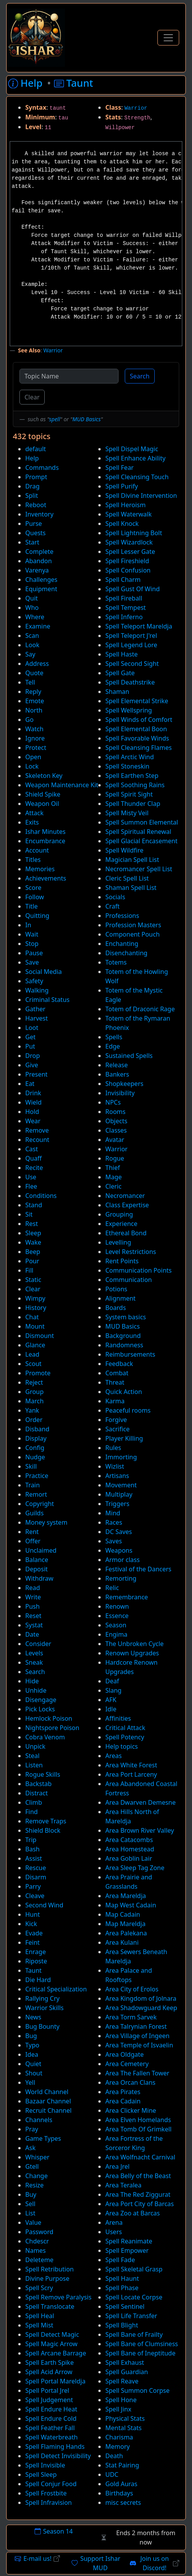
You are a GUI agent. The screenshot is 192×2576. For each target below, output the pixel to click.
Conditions (41, 1195)
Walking (37, 990)
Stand (33, 1205)
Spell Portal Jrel (47, 2390)
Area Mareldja (125, 1895)
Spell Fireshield (127, 561)
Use (30, 1177)
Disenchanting (126, 953)
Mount (35, 1326)
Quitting (37, 915)
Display (36, 1438)
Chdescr (37, 2241)
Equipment (41, 589)
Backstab (38, 1783)
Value (33, 2222)
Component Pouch (132, 934)
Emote (34, 701)
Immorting (121, 1457)
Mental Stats (123, 2428)
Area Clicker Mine (130, 2110)
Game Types (43, 2138)
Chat (32, 1317)
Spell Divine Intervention (141, 495)
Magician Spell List (132, 859)
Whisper (37, 2157)
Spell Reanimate (128, 2241)
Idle (110, 1709)
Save (32, 962)
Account (37, 850)
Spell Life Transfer (131, 2316)
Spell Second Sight (132, 663)
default (35, 449)
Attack (34, 813)
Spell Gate (120, 673)
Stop (31, 943)
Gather (35, 1009)
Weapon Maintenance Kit (61, 785)
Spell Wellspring (128, 710)
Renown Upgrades (132, 1653)
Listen (34, 1765)
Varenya (37, 570)
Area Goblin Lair (128, 1858)
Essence (117, 1615)
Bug (31, 2035)
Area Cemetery (126, 2063)
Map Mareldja (125, 1923)
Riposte (36, 1961)
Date (32, 1634)
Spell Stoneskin (127, 766)
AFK (110, 1699)
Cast (31, 1149)
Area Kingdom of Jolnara (140, 1998)
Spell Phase (121, 2288)
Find (31, 1811)
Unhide (35, 1690)
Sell (30, 2203)
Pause (34, 953)
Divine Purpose (47, 2278)
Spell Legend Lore (131, 645)
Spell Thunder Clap (132, 803)
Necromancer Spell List (138, 869)
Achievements (45, 878)
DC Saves (118, 1531)
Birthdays (119, 2493)
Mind (112, 1513)
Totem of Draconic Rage (140, 1009)
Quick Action (123, 1391)
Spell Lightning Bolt (133, 533)
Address (37, 663)
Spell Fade (120, 2260)
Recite (34, 1167)
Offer (32, 1541)
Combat (116, 1373)
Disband (37, 1429)
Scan (32, 635)
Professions (122, 915)
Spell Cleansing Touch (137, 477)
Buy (30, 2194)
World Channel (46, 2091)
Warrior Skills (44, 2007)
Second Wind (44, 1905)
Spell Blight (121, 2325)
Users (113, 2232)
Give (31, 1065)
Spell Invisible (45, 2465)
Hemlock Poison (48, 1718)
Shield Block (42, 1830)
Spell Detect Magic (52, 2334)
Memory (117, 2446)
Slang (113, 1690)
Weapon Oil (42, 803)
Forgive (116, 1419)
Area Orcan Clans (130, 2082)
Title (31, 906)
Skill (31, 1466)
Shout (33, 2073)
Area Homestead (129, 1849)
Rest (31, 1223)
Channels (38, 2119)
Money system (46, 1522)
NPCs (113, 1102)
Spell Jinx (118, 2409)
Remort (36, 1494)
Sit (29, 1214)
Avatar (114, 1139)
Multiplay (119, 1494)
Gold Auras (121, 2484)
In (28, 925)
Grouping (119, 1214)
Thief (112, 1167)
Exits (32, 822)
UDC (112, 2474)
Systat (34, 1625)
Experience (121, 1223)
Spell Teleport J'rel (131, 635)
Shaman (117, 691)
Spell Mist (39, 2325)
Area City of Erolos (132, 1989)
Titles (33, 859)
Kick (31, 1923)
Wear (32, 1121)
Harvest (36, 1018)
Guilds (34, 1513)
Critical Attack (125, 1727)
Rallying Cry (42, 1998)
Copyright (39, 1503)
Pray (31, 2129)
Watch (34, 729)
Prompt (36, 477)
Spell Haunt (122, 2278)
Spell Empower (126, 2250)
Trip (31, 1839)
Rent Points (122, 1261)
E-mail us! (37, 2558)
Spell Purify (121, 486)
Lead (32, 1354)
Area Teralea (123, 2185)
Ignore (35, 738)
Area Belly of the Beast (138, 2175)
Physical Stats (125, 2418)
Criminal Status (47, 999)
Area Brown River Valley (139, 1830)
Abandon (38, 561)
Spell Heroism (125, 505)
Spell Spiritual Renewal (138, 831)
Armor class (122, 1559)
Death (114, 2456)
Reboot (35, 505)
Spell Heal (39, 2316)
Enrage (35, 1951)
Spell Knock (122, 523)
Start (32, 542)
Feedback (119, 1363)
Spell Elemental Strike (136, 701)
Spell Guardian (126, 2372)
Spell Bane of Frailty (134, 2334)
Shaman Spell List (131, 887)
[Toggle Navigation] (168, 38)
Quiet (33, 2063)
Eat (30, 1083)
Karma (114, 1401)
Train (32, 1485)
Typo (32, 2045)
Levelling (118, 1242)
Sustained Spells (129, 1055)
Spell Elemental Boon (136, 729)
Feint (32, 1942)
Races (113, 1522)
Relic (112, 1587)
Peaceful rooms (127, 1410)
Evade (34, 1933)
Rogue (114, 1158)
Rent (32, 1531)
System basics (125, 1317)
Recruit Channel (48, 2110)
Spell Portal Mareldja (55, 2381)
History (35, 1307)
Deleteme (39, 2260)
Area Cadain (123, 2101)
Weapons (119, 1550)
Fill (29, 1270)
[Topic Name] (69, 376)
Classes (116, 1130)
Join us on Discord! (154, 2563)
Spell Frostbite (46, 2493)
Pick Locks (40, 1709)
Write (33, 1597)
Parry (33, 1886)
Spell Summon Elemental (141, 822)
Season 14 (54, 2531)
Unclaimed (40, 1550)
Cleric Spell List (127, 878)
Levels (34, 1653)
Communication (128, 1279)
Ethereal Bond (126, 1233)
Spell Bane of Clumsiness (141, 2344)
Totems (116, 962)
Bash (32, 1849)
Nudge (35, 1457)
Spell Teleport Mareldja (138, 626)
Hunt (32, 1914)
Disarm (35, 1877)
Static (33, 1279)
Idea (31, 2054)
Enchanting (121, 943)
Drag (32, 486)
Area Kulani (122, 1942)
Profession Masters (133, 925)
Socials (115, 897)
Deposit (36, 1569)
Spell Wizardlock (129, 542)
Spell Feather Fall (50, 2428)
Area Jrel (117, 2166)
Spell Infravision (48, 2502)
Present (36, 1074)
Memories (40, 869)
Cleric (113, 1186)
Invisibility (120, 1093)
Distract (36, 1793)
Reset (33, 1615)
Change (36, 2175)
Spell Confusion (128, 570)
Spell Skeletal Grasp (133, 2269)
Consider (38, 1643)
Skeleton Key (44, 775)
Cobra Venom (45, 1737)
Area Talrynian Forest (136, 2026)
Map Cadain (122, 1914)
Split (31, 495)
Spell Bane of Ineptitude (140, 2353)
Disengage (40, 1699)
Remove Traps (45, 1821)
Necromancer (125, 1195)
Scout (33, 1363)
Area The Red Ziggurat (138, 2194)
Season (115, 1625)
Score (33, 887)
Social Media (43, 971)
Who (31, 607)
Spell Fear (119, 467)
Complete (39, 551)
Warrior (135, 108)
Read (32, 1587)
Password (39, 2232)
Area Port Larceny (131, 1774)
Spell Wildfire (124, 850)
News (33, 2017)
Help (32, 458)
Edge (112, 1046)
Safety (34, 981)
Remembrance (126, 1597)
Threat (114, 1382)
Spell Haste (121, 654)
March (34, 1401)
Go (29, 719)
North (33, 710)
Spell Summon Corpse (137, 2390)
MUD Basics (86, 419)
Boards (115, 1307)
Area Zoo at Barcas (132, 2213)
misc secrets (123, 2502)
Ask (30, 2147)
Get (30, 1037)
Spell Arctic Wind (129, 757)
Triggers (117, 1503)
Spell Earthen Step (132, 775)
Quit (31, 598)
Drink (33, 1093)
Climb (33, 1802)
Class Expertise (127, 1205)
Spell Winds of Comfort (138, 719)
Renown (117, 1606)
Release (116, 1065)
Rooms (115, 1111)
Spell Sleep (41, 2474)
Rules (113, 1447)
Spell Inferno (124, 617)
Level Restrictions (130, 1251)
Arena (113, 2222)
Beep (32, 1251)
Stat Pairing (122, 2465)
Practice (36, 1475)
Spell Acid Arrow (48, 2372)
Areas (113, 1755)
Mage (113, 1177)
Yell (30, 2082)
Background (123, 1335)
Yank (32, 1410)
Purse (33, 523)
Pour (32, 1261)
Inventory (39, 514)
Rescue (35, 1867)
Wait (31, 934)
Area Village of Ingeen (137, 2035)
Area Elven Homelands (138, 2119)
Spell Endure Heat (51, 2409)
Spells (113, 1037)
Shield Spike (42, 794)
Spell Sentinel (125, 2306)
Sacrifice (117, 1429)
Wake (33, 1242)
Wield (33, 1102)
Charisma (119, 2437)
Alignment (120, 1298)
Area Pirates (122, 2091)
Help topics (121, 1746)
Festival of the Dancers (138, 1569)
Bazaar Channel (48, 2101)
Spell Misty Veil (126, 813)
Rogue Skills (42, 1774)
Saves (113, 1541)
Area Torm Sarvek (131, 2017)
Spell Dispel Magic (131, 449)
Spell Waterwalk (128, 514)
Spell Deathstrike (130, 682)
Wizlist (114, 1466)
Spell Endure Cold (51, 2418)
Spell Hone (121, 2400)
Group (34, 1391)
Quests (35, 533)
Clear (32, 397)
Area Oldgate (124, 2054)
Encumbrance (45, 841)
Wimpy (35, 1298)
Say (30, 654)
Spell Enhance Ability (135, 458)
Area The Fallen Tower (137, 2073)
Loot (31, 1027)
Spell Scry (39, 2288)
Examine (37, 626)
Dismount (39, 1335)
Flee (31, 1186)
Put (30, 1046)
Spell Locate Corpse (133, 2297)
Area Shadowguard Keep (141, 2007)
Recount (37, 1139)
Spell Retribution (49, 2269)
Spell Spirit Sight (129, 794)
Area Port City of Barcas (139, 2203)
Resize (34, 2185)
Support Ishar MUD (96, 2563)
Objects (116, 1121)
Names (35, 2250)
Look (32, 645)
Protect (35, 747)
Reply (33, 691)
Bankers (117, 1074)
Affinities (118, 1718)
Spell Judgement (49, 2400)
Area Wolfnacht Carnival (140, 2157)
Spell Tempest (125, 607)
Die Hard (38, 1979)
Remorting (120, 1578)
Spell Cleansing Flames (138, 747)
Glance (35, 1345)
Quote (34, 673)
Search (140, 376)
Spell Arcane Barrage (55, 2353)
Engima (116, 1634)
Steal (32, 1755)
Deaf (112, 1681)
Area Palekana (126, 1933)
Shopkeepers (124, 1083)
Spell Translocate (49, 2306)
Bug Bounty (42, 2026)
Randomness (124, 1345)
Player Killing (124, 1438)
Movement (121, 1485)
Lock (31, 766)
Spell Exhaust (124, 2362)
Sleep (33, 1233)
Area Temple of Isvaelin (139, 2045)
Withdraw (39, 1578)
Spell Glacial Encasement (141, 841)
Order (33, 1419)
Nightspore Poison (52, 1727)
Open (33, 757)
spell (54, 419)
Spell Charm (123, 579)
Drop (32, 1055)
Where (34, 617)
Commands (42, 467)
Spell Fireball (123, 598)
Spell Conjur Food (51, 2484)
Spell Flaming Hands (55, 2446)
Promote (38, 1373)
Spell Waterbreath (51, 2437)
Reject (34, 1382)
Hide (32, 1681)
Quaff (33, 1158)
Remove (37, 1130)
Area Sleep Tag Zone (134, 1867)
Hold (32, 1111)
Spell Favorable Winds (137, 738)
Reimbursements (130, 1354)
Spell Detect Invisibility (58, 2456)
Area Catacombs (129, 1839)
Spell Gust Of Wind (132, 589)
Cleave (34, 1895)
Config (34, 1447)
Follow (34, 897)
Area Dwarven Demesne (140, 1802)
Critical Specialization (56, 1989)
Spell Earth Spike (49, 2362)
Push (32, 1606)
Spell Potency (124, 1737)
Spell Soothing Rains (135, 785)
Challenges (41, 579)
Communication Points (138, 1270)
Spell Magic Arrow (51, 2344)
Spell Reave (121, 2381)
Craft (112, 906)
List (30, 2213)
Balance (36, 1559)
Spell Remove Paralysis (58, 2297)
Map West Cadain (130, 1905)
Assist (33, 1858)
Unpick (35, 1746)
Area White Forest (131, 1765)
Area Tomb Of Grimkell (138, 2129)
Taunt (33, 1970)
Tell (30, 682)
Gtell (32, 2166)
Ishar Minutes (45, 831)
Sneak (34, 1662)
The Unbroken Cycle (134, 1643)
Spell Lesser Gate (130, 551)
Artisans (117, 1475)
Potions (116, 1289)
